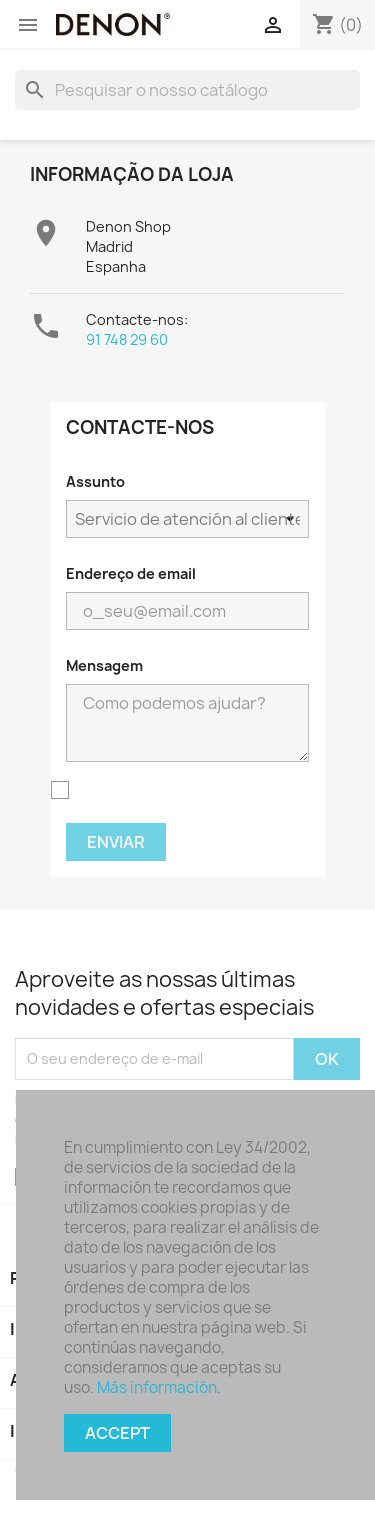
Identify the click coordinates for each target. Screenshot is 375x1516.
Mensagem (104, 665)
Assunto (95, 481)
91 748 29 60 (127, 339)
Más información (157, 1387)
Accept (117, 1433)
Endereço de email (131, 573)
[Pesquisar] (187, 90)
